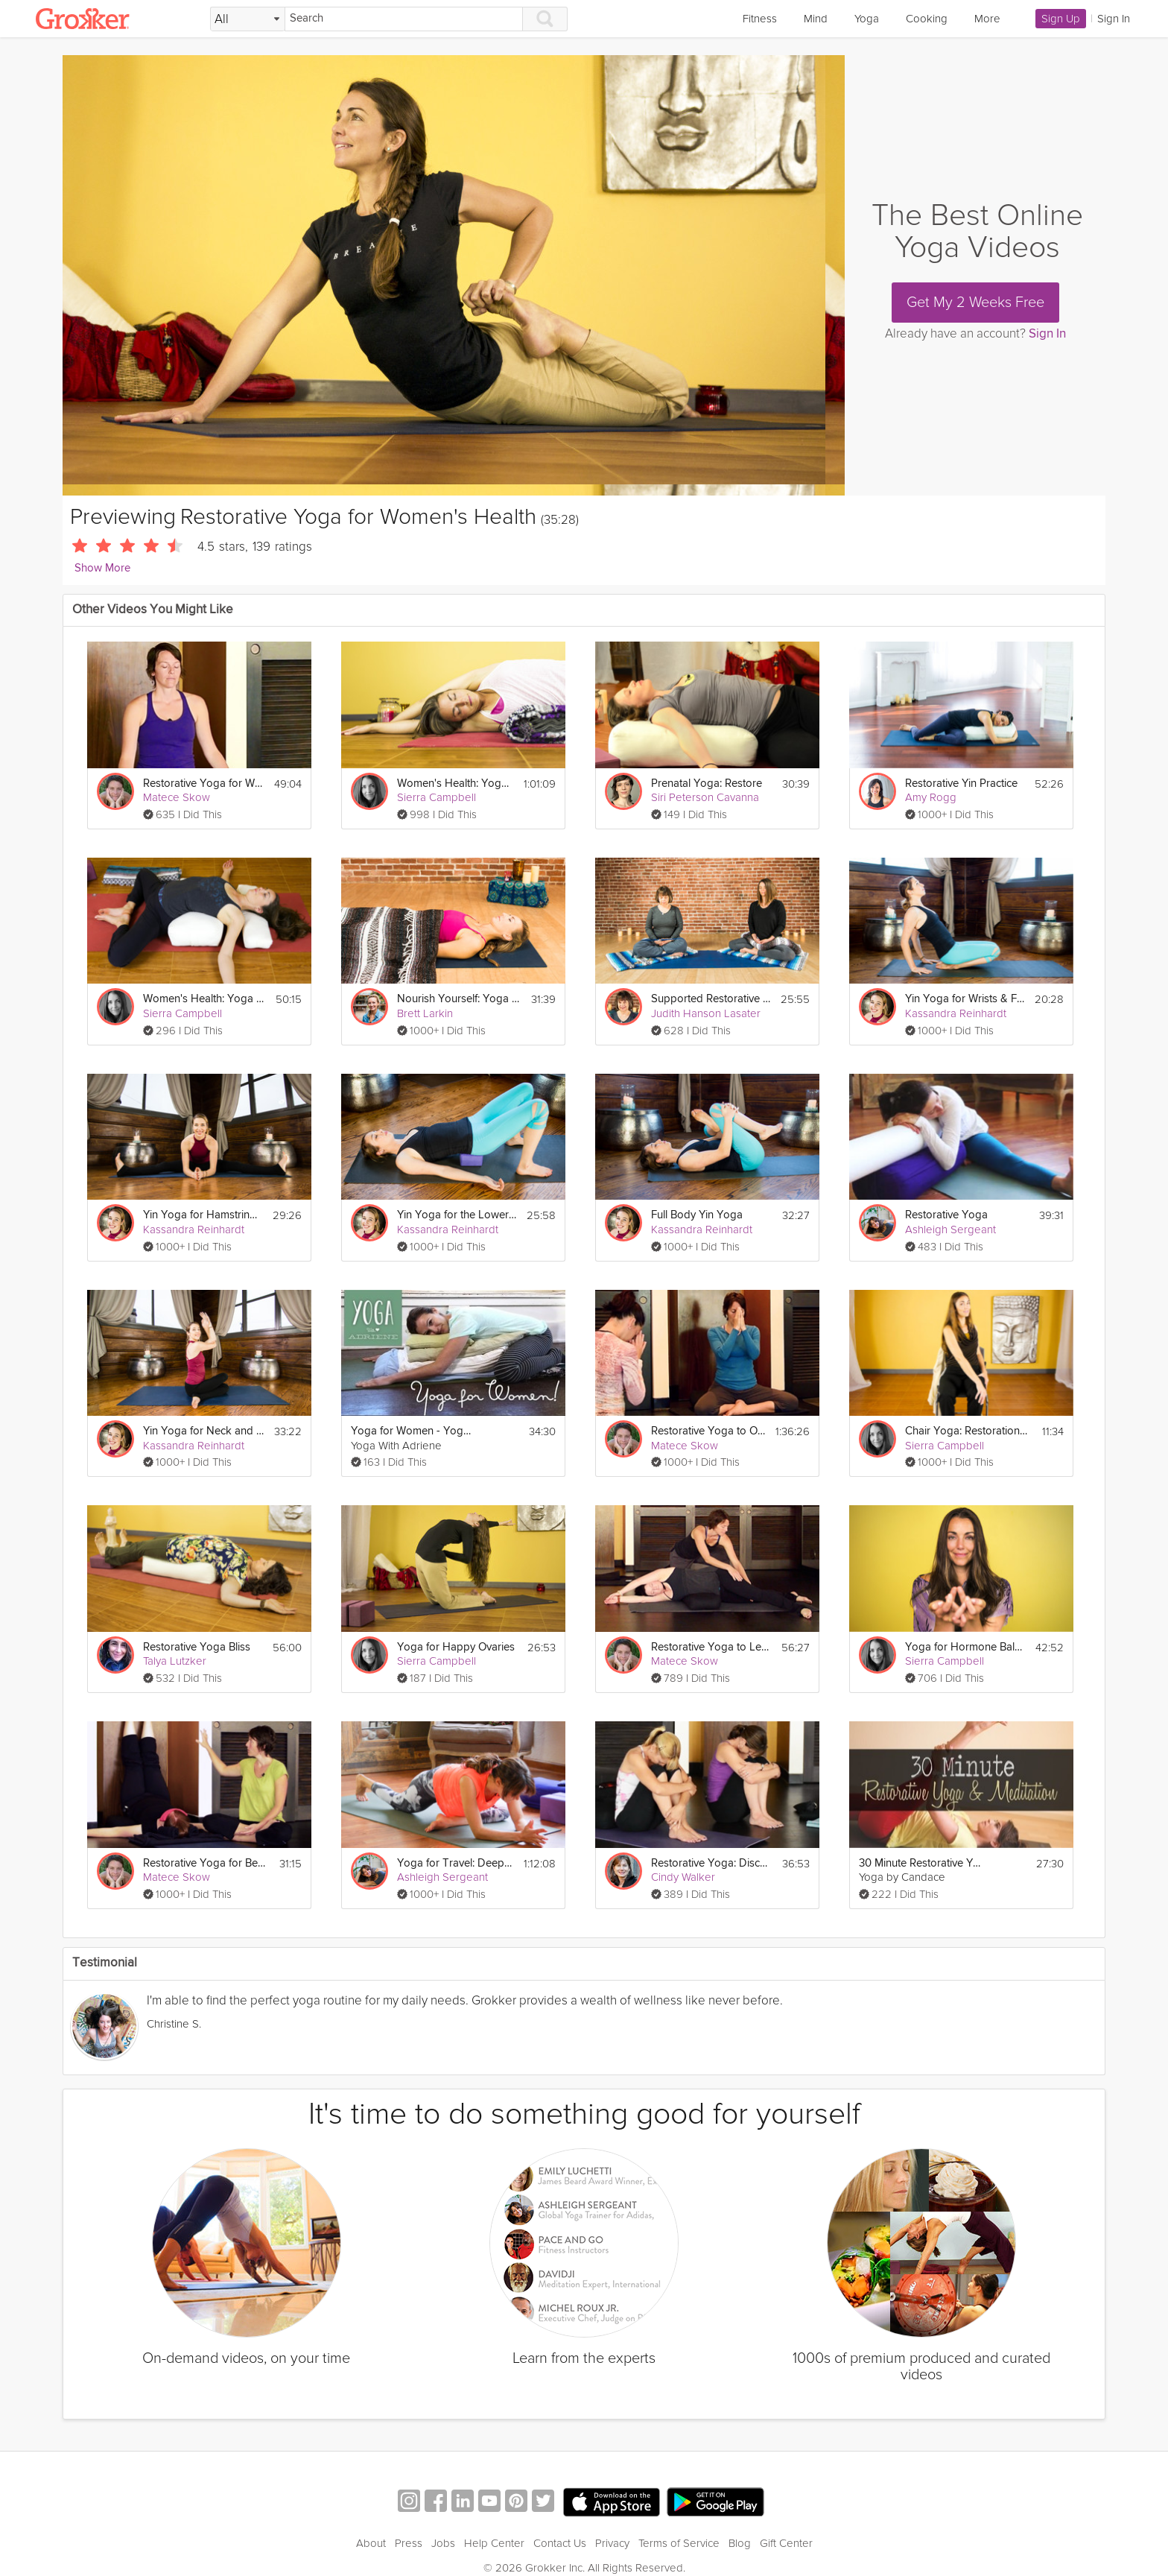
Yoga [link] (866, 18)
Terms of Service (679, 2543)
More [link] (987, 18)
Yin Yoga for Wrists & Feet (965, 998)
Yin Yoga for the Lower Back (457, 1215)
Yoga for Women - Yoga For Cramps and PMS (412, 1431)
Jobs (443, 2543)
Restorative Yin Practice (961, 783)
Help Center (494, 2543)
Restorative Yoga (946, 1215)
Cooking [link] (927, 18)
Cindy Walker (683, 1877)
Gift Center (786, 2543)
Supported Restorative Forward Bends (711, 998)
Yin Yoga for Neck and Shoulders (204, 1431)
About (371, 2543)
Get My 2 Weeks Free (975, 302)
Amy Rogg (930, 797)
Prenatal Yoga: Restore (706, 783)
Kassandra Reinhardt (955, 1013)
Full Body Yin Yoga (697, 1215)
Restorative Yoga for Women (204, 783)
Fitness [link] (760, 18)
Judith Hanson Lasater (706, 1013)
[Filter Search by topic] (248, 19)
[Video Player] (454, 275)
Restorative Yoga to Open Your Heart (708, 1431)
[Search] (404, 19)
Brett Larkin (425, 1013)
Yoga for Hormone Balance (965, 1647)
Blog (740, 2543)
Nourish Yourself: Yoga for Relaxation (458, 998)
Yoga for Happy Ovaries (456, 1647)
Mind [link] (816, 18)
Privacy (612, 2543)
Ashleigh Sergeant (950, 1229)
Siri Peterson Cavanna (705, 797)
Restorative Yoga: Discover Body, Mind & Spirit (712, 1863)
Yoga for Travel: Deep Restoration (456, 1863)
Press (408, 2543)
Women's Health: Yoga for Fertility (204, 998)
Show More (102, 568)
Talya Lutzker (174, 1661)
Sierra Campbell (436, 797)
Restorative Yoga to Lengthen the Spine (711, 1647)
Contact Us (559, 2543)
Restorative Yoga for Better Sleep (204, 1863)
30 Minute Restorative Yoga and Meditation (920, 1863)
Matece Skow (176, 797)
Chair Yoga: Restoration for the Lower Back (966, 1431)
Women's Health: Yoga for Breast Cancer (456, 783)
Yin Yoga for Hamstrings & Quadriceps (203, 1215)
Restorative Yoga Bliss (196, 1647)
